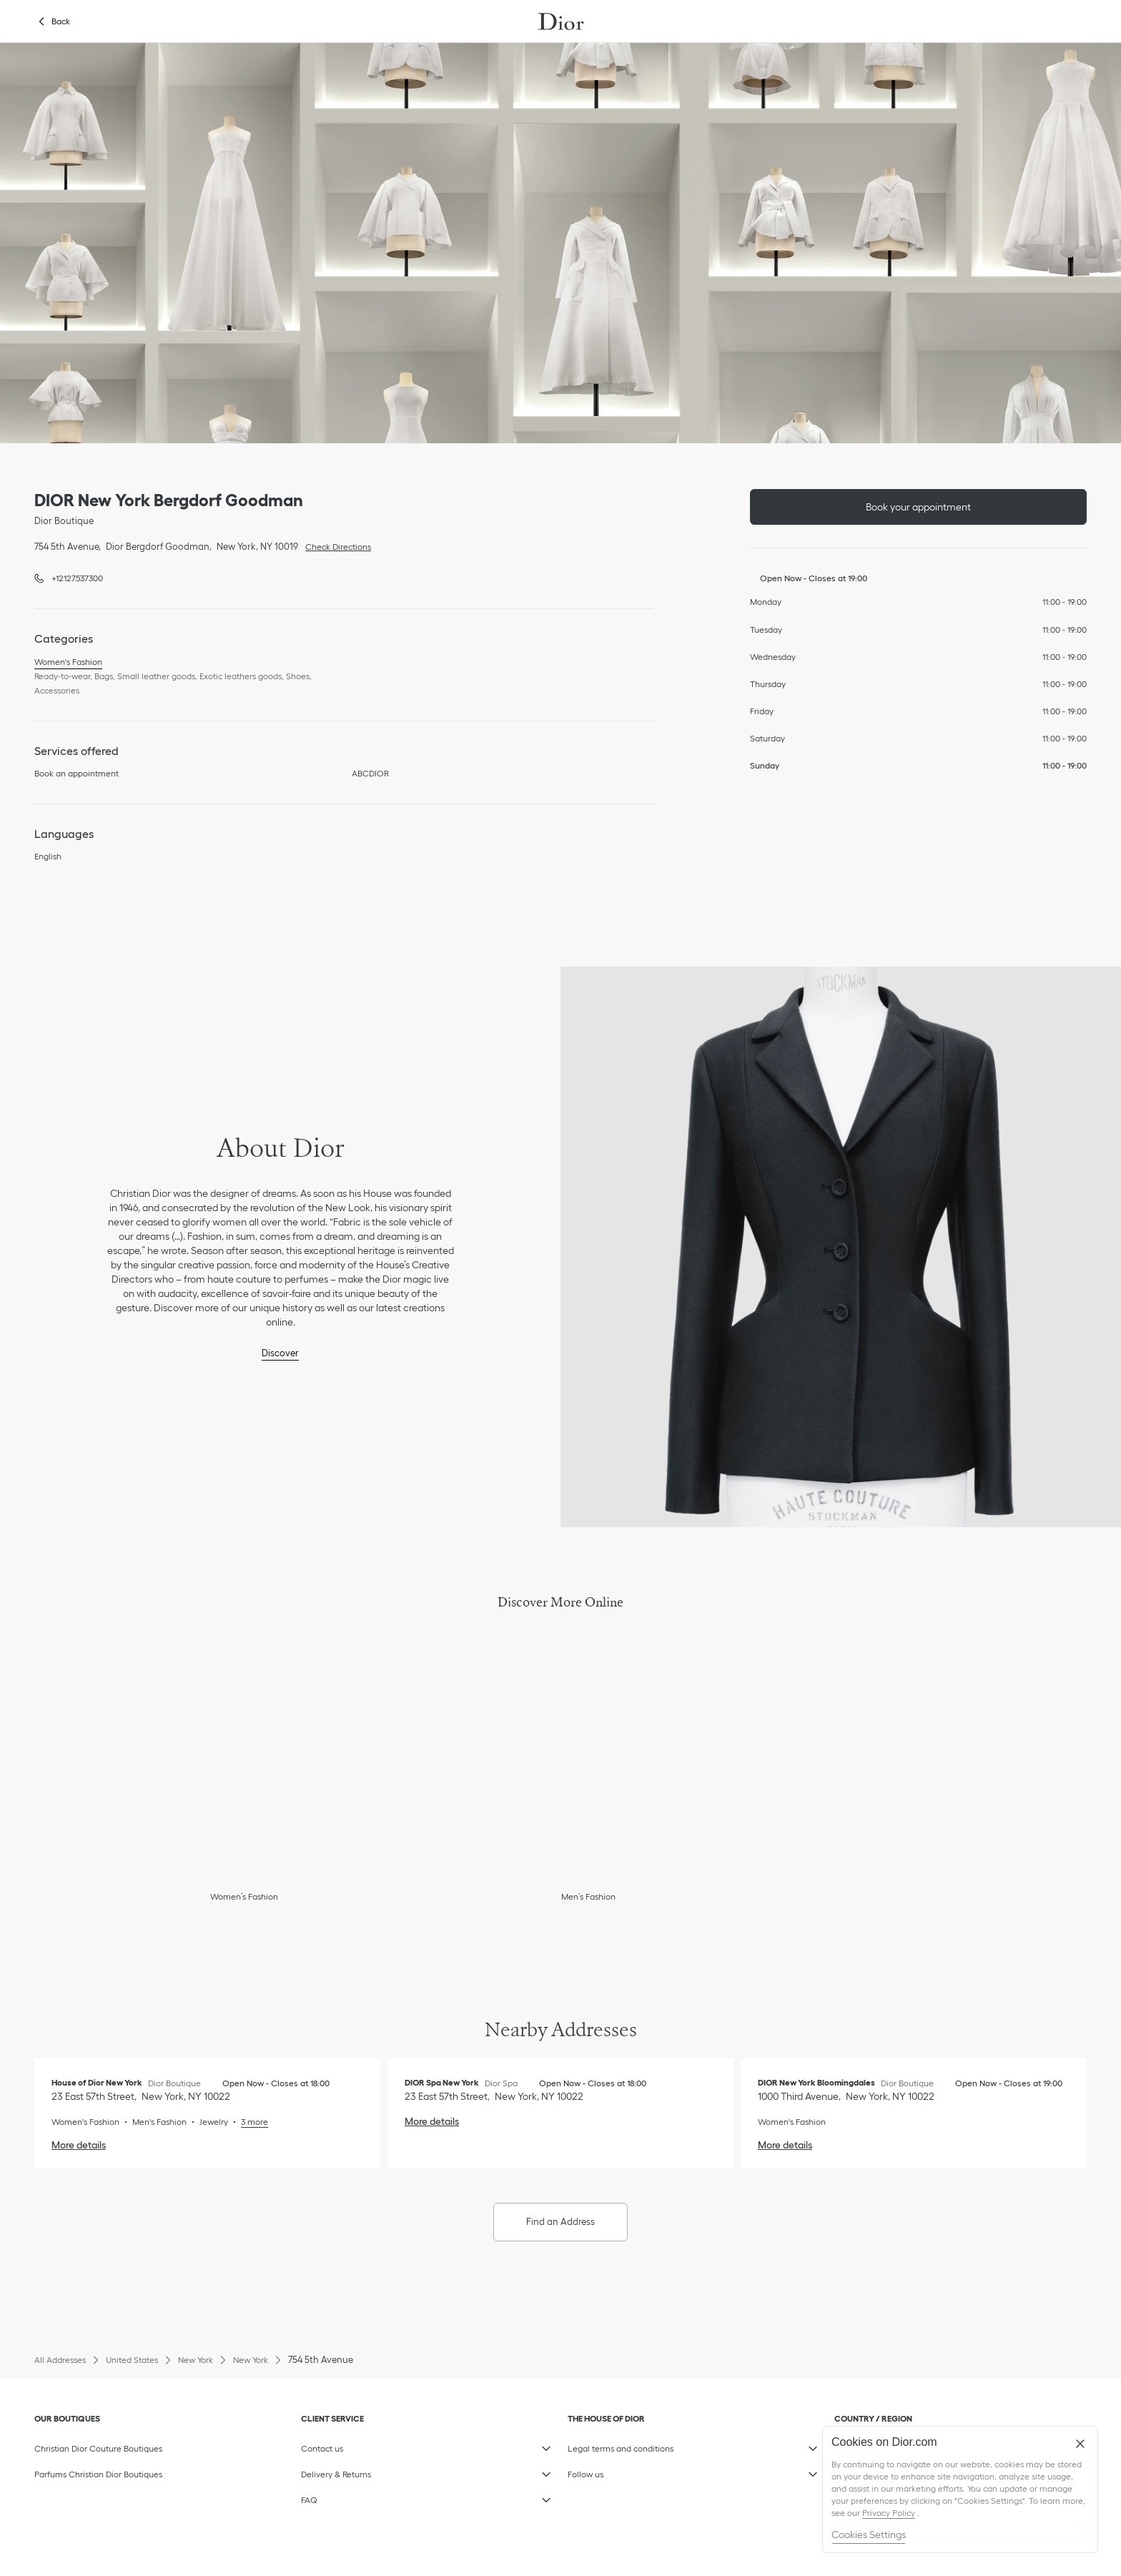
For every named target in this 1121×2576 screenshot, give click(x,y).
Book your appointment (918, 507)
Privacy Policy (888, 2512)
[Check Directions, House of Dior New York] (140, 2096)
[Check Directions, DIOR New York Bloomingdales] (846, 2096)
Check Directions (334, 545)
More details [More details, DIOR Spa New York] (432, 2121)
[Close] (1080, 2443)
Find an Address (560, 2221)
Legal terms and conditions (636, 2445)
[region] (960, 2489)
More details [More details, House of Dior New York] (78, 2145)
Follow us (636, 2471)
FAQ (369, 2497)
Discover (280, 1353)
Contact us (369, 2445)
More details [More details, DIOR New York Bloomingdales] (785, 2145)
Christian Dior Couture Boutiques (98, 2448)
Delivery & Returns (369, 2471)
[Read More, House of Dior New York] (248, 2122)
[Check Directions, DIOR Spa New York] (494, 2096)
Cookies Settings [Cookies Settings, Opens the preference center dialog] (868, 2534)
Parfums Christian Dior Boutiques (98, 2474)
